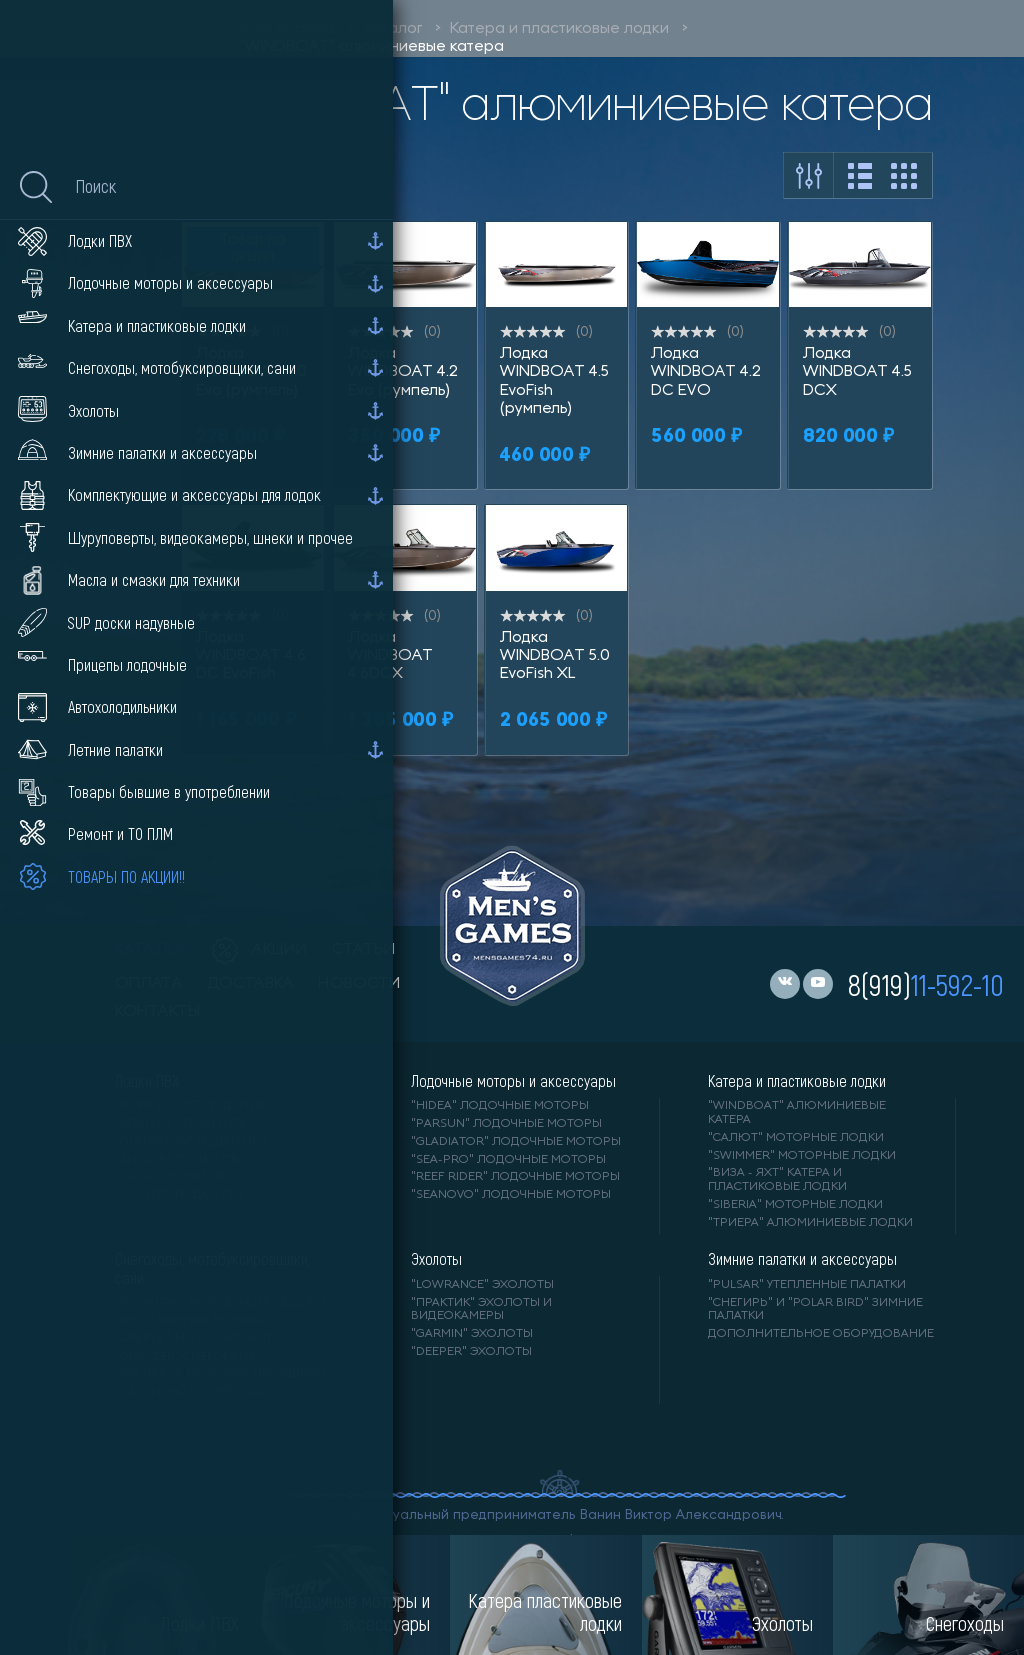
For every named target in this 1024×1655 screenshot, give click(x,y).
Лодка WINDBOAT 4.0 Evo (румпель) (251, 372)
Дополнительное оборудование (821, 1334)
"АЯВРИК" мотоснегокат (194, 1339)
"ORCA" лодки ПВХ (174, 1177)
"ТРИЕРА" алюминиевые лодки (810, 1223)
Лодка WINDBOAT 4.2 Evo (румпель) (403, 372)
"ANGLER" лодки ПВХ (181, 1160)
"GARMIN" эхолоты (472, 1334)
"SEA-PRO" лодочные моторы (508, 1160)
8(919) (926, 984)
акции (260, 950)
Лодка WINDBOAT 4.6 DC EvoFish (251, 656)
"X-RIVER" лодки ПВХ (180, 1195)
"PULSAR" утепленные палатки (807, 1285)
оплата (149, 984)
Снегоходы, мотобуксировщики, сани (212, 1268)
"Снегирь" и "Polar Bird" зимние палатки (815, 1310)
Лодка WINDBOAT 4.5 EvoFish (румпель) (554, 381)
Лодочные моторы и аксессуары (513, 1081)
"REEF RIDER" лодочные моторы (515, 1177)
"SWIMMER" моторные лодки (802, 1156)
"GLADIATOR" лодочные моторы (516, 1142)
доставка (250, 984)
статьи (364, 950)
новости (359, 984)
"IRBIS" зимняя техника (190, 1321)
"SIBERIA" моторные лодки (795, 1205)
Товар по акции (253, 249)
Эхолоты (436, 1259)
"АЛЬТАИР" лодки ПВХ (185, 1124)
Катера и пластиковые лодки (559, 29)
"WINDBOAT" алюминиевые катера (372, 47)
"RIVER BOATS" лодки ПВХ (195, 1106)
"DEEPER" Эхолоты (471, 1352)
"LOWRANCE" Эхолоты (482, 1285)
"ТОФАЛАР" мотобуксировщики (220, 1303)
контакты (157, 1012)
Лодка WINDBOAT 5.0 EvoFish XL (555, 656)
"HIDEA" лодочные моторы (500, 1106)
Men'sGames (287, 29)
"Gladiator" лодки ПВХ (191, 1142)
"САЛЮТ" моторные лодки (796, 1138)
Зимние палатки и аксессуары (802, 1259)
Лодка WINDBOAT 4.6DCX (390, 656)
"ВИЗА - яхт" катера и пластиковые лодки (777, 1180)
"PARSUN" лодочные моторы (506, 1124)
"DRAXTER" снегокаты (184, 1357)
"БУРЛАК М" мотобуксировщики (220, 1374)
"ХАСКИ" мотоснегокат (190, 1392)
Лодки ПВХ (147, 1081)
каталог (151, 950)
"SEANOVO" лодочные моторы (511, 1195)
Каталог (392, 29)
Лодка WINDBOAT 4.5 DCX (857, 372)
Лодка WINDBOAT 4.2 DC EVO (706, 372)
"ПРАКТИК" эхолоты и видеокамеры (481, 1310)
